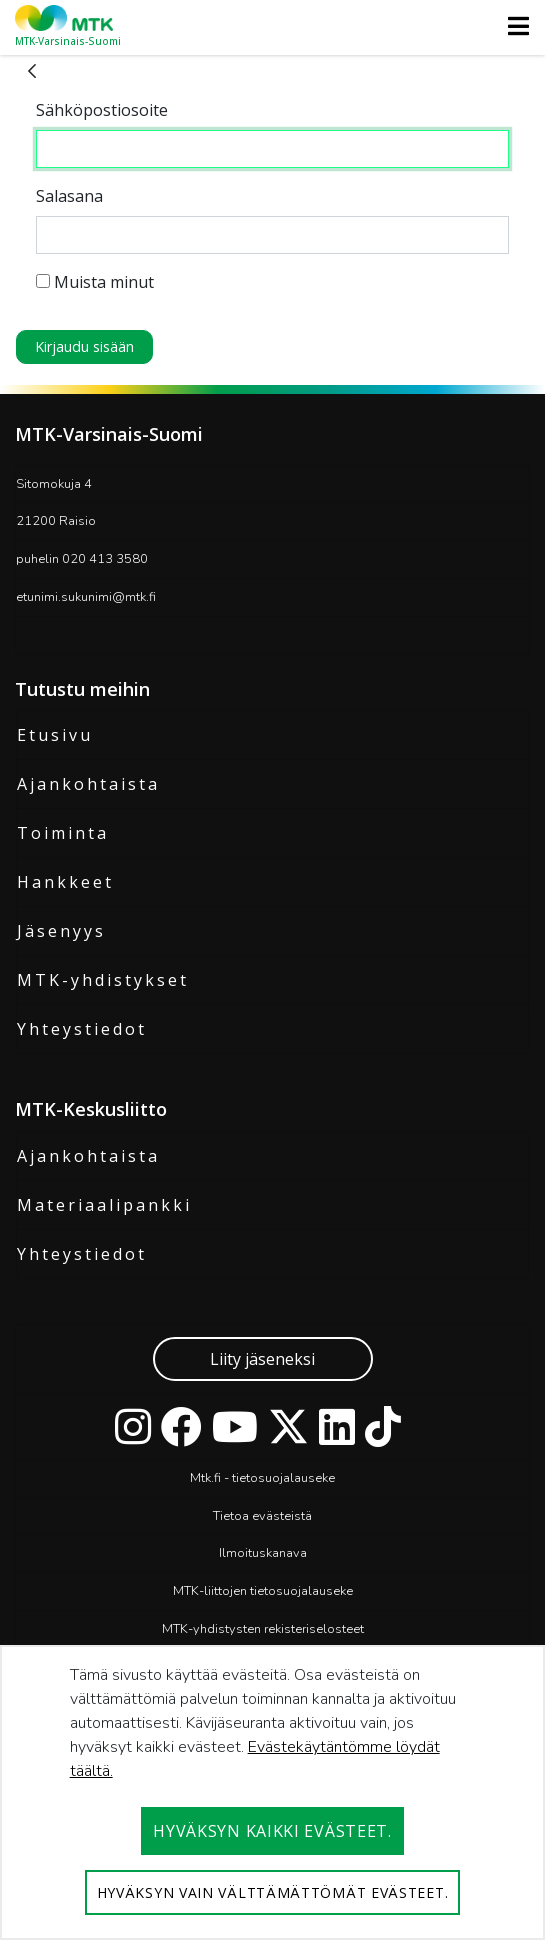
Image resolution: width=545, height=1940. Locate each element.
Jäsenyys (61, 931)
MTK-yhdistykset (103, 980)
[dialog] (272, 1792)
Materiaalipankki (104, 1205)
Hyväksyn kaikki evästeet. (272, 1831)
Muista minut (95, 282)
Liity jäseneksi (262, 1359)
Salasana (69, 196)
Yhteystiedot (82, 1029)
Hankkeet (65, 882)
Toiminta (63, 833)
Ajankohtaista (88, 784)
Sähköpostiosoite (102, 110)
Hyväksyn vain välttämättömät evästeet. (273, 1892)
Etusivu (55, 735)
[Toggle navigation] (512, 26)
